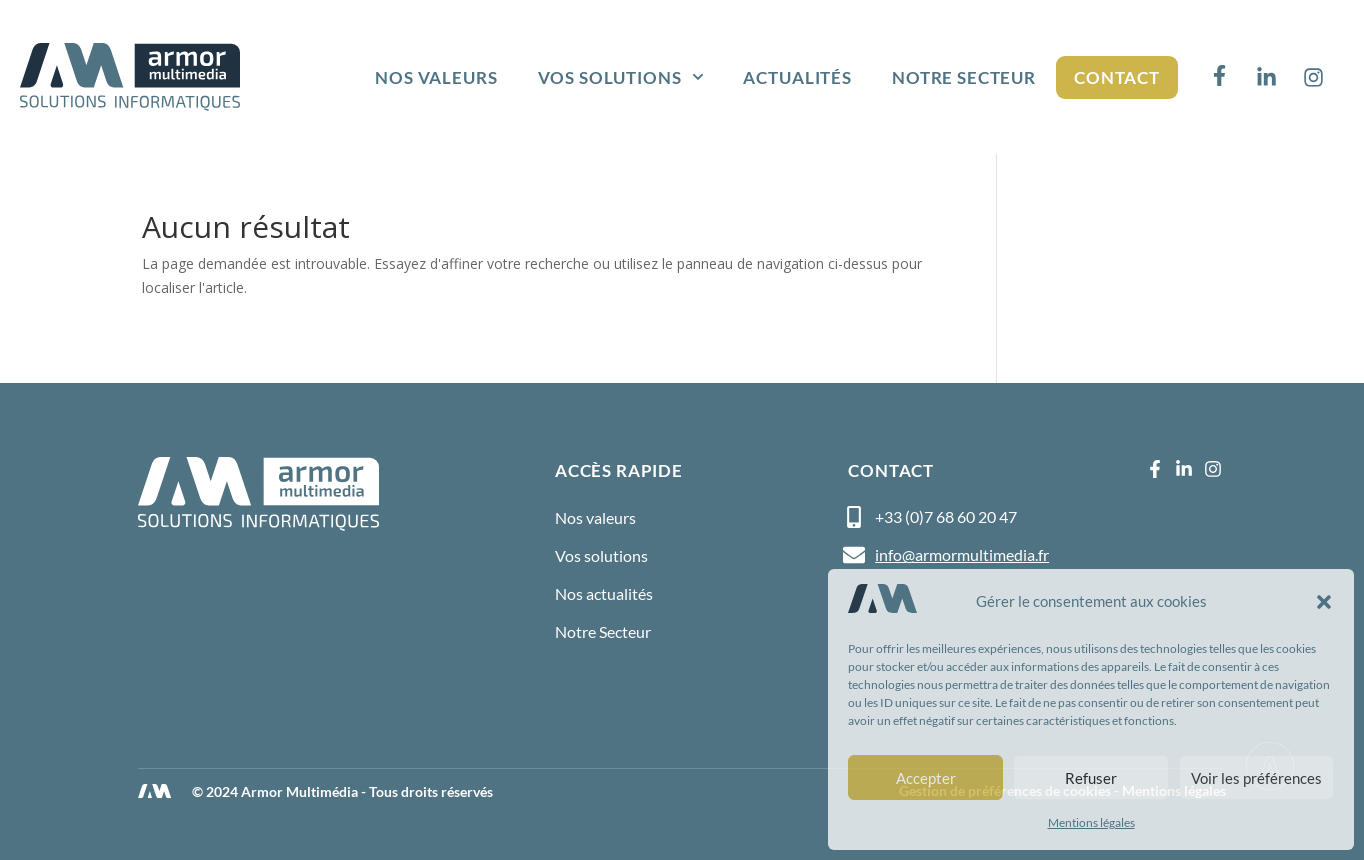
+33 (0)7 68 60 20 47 (946, 516)
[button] (1324, 602)
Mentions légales (1091, 822)
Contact (1117, 77)
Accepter (926, 778)
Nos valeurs (436, 77)
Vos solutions (621, 77)
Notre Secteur (964, 77)
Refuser (1091, 778)
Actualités (797, 77)
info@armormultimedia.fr (962, 554)
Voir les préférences (1256, 778)
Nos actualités (604, 593)
